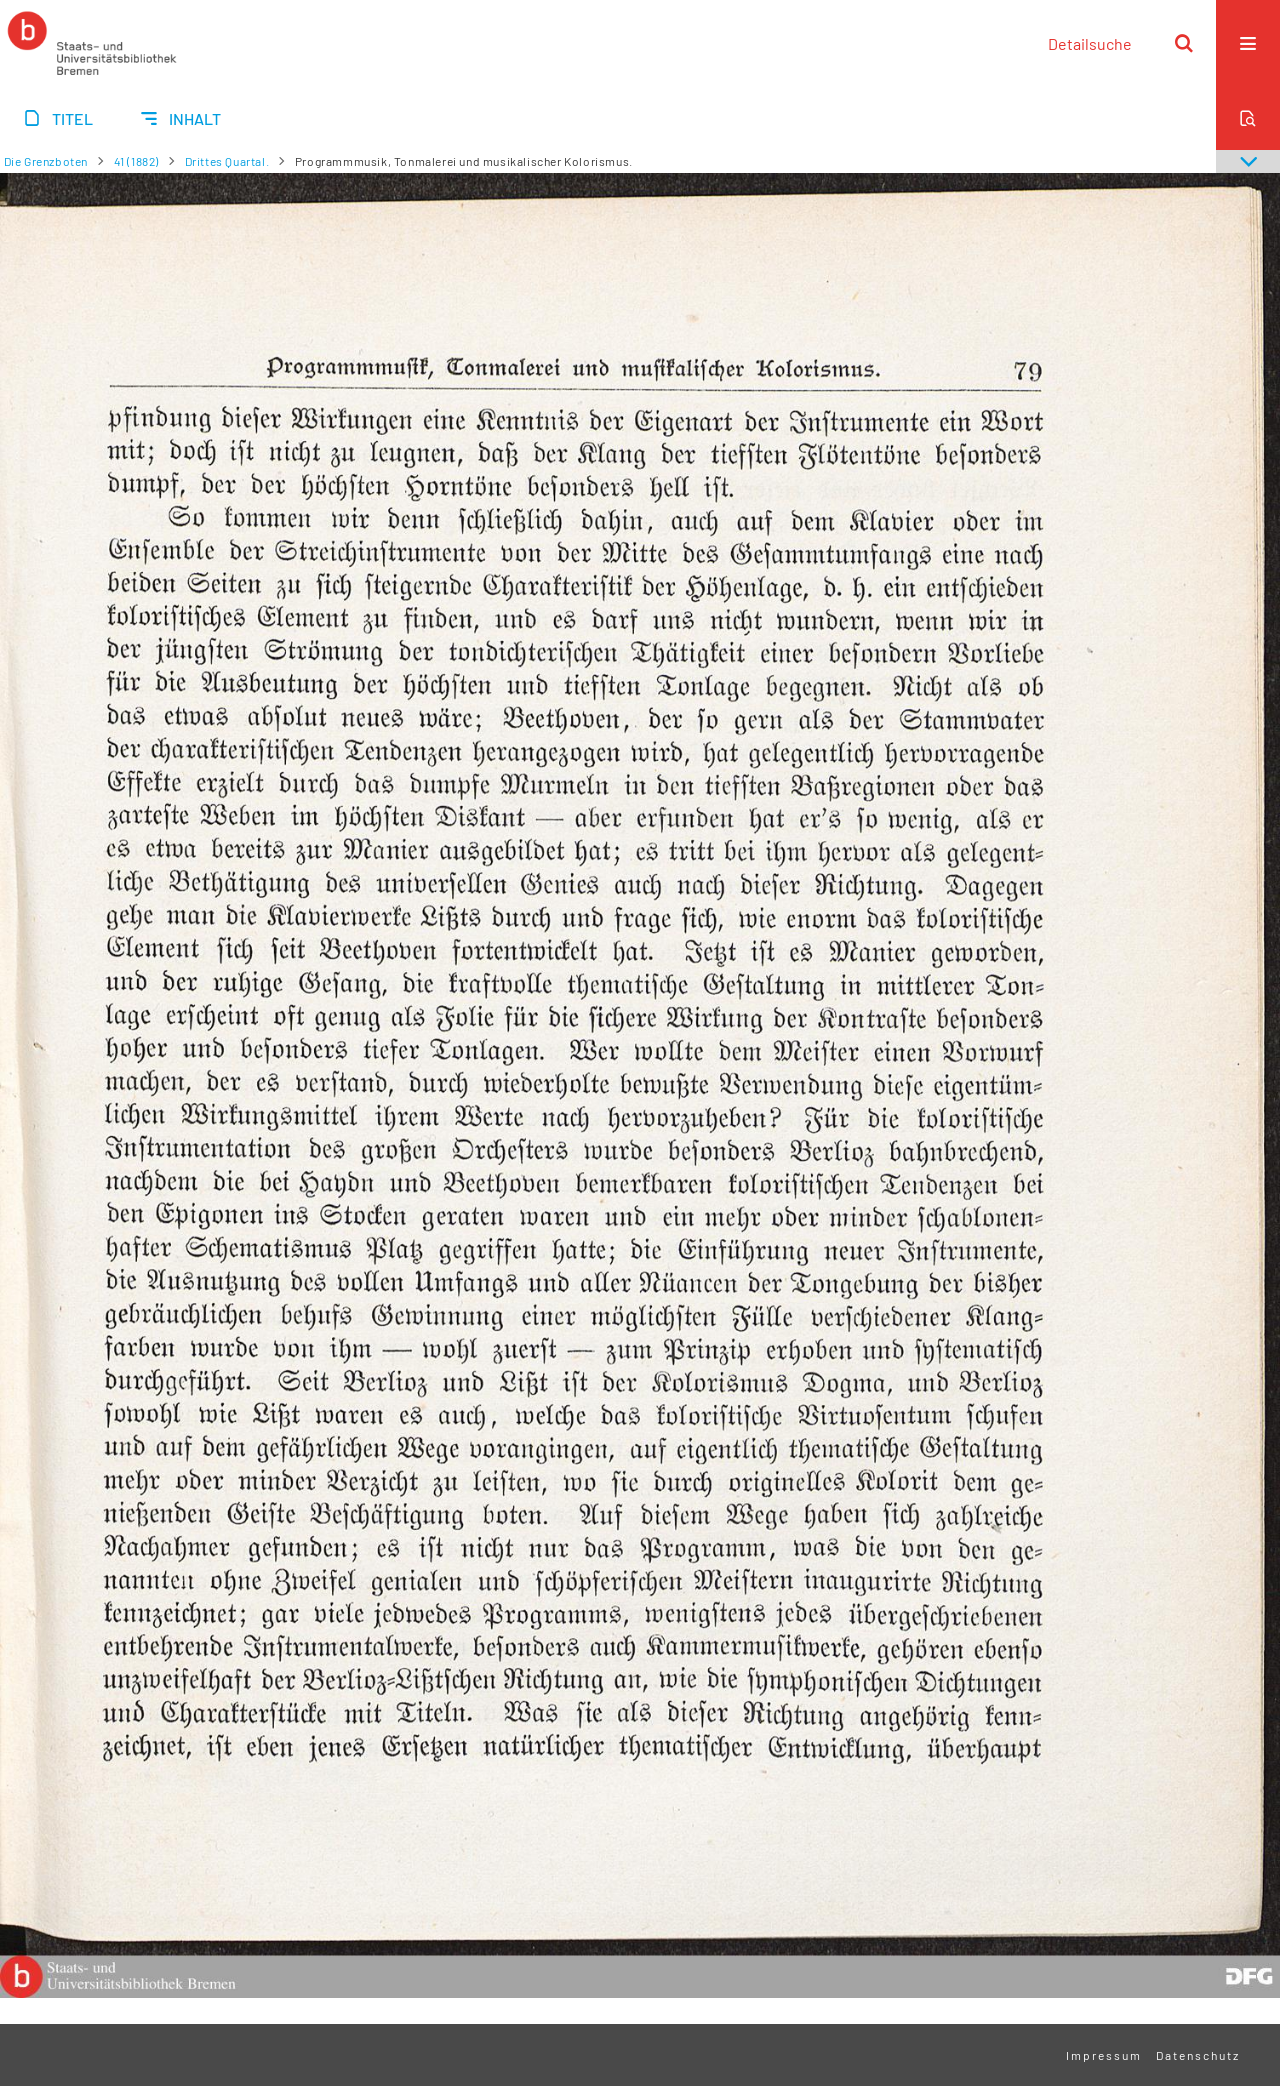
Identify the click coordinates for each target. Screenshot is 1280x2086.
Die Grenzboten (46, 161)
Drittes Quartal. (227, 161)
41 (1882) (136, 161)
